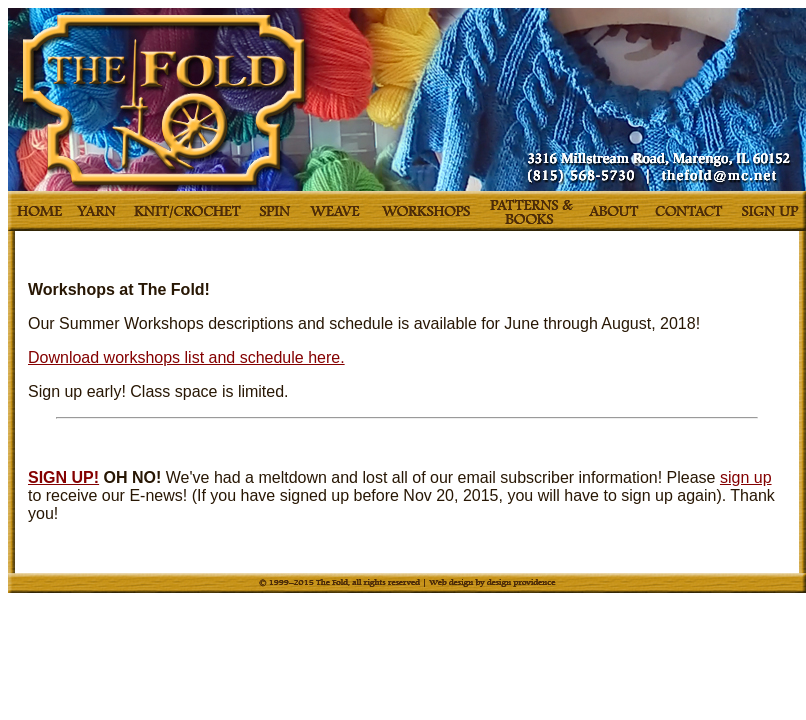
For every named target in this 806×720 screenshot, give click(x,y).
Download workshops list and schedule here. (186, 357)
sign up (746, 477)
